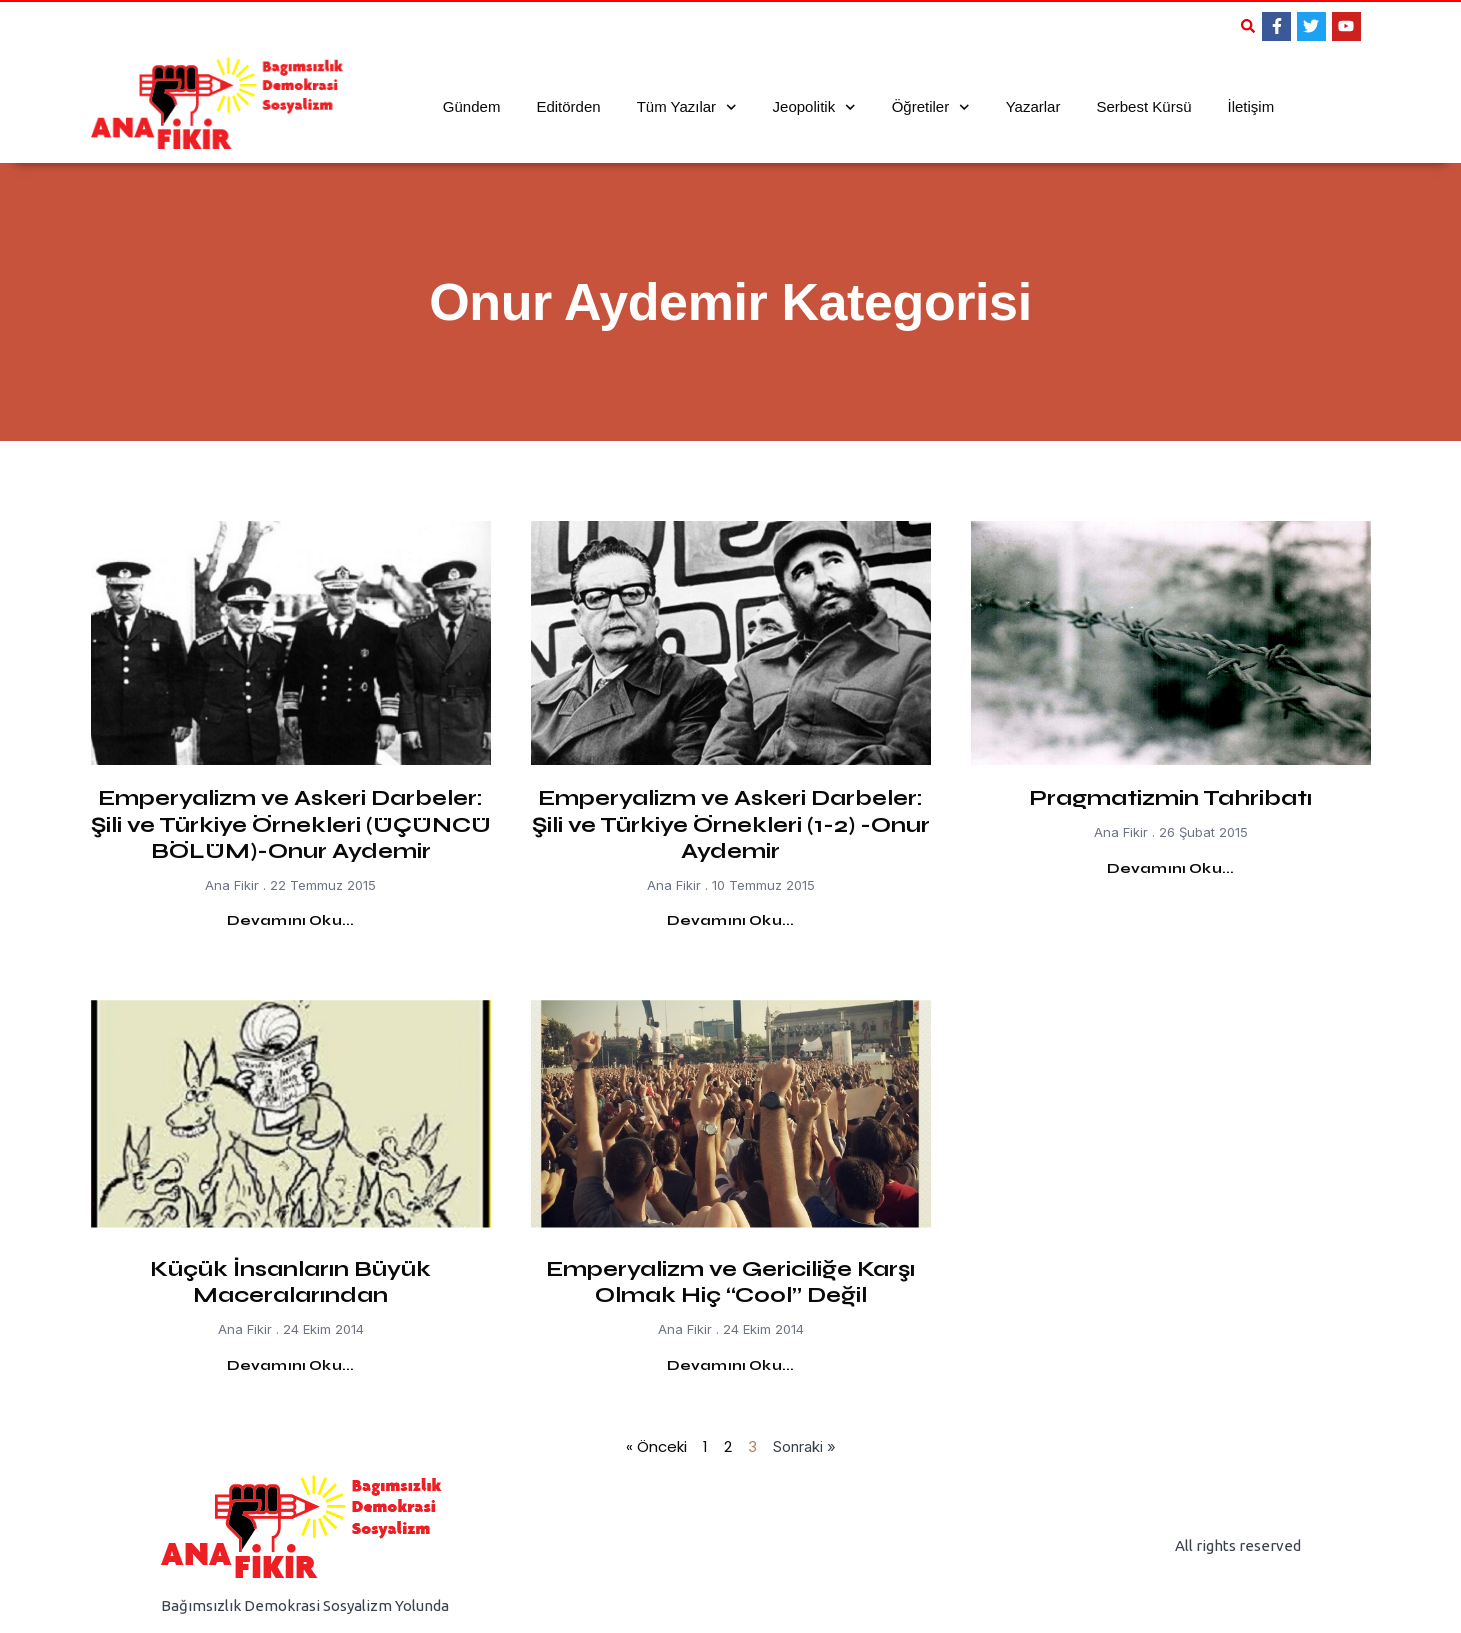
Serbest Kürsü (1143, 106)
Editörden (568, 106)
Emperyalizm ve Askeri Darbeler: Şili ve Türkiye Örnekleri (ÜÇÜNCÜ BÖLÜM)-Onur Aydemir (291, 824)
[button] (1248, 26)
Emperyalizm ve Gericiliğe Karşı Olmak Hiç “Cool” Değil (730, 1282)
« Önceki (656, 1446)
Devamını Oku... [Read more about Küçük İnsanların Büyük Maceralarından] (291, 1365)
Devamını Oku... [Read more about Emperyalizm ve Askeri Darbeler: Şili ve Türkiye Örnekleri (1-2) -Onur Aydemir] (731, 920)
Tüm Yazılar (687, 107)
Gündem (472, 106)
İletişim (1250, 106)
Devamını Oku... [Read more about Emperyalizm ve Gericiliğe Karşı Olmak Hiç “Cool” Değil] (731, 1365)
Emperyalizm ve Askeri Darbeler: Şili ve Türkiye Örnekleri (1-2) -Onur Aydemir (731, 824)
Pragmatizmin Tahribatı (1170, 798)
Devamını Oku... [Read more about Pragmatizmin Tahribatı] (1171, 868)
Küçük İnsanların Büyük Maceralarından (290, 1282)
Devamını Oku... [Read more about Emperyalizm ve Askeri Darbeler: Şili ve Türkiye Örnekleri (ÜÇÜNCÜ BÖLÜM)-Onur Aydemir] (291, 920)
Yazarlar (1033, 106)
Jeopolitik (814, 107)
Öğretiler (931, 107)
